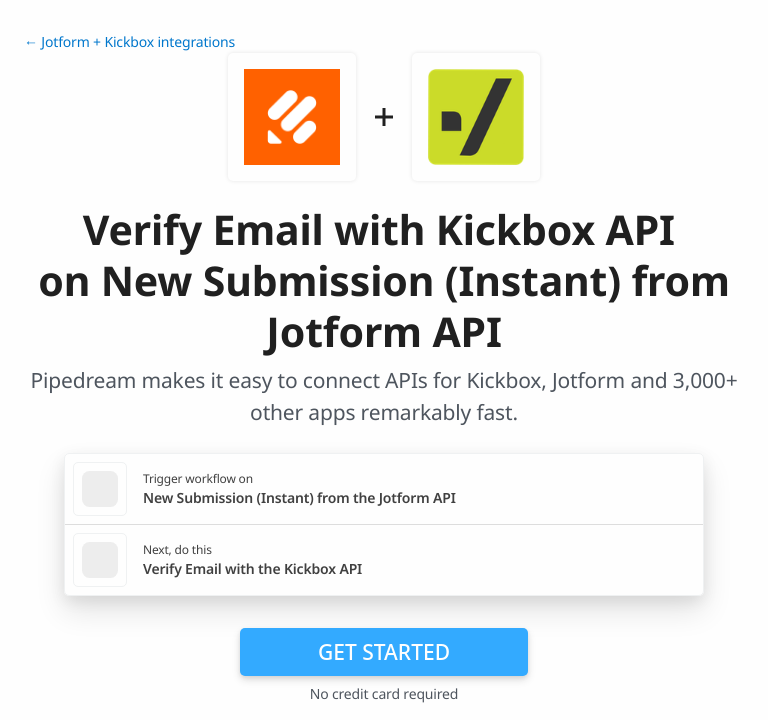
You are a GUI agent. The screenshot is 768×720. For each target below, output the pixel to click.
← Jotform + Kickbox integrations (129, 42)
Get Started (384, 652)
